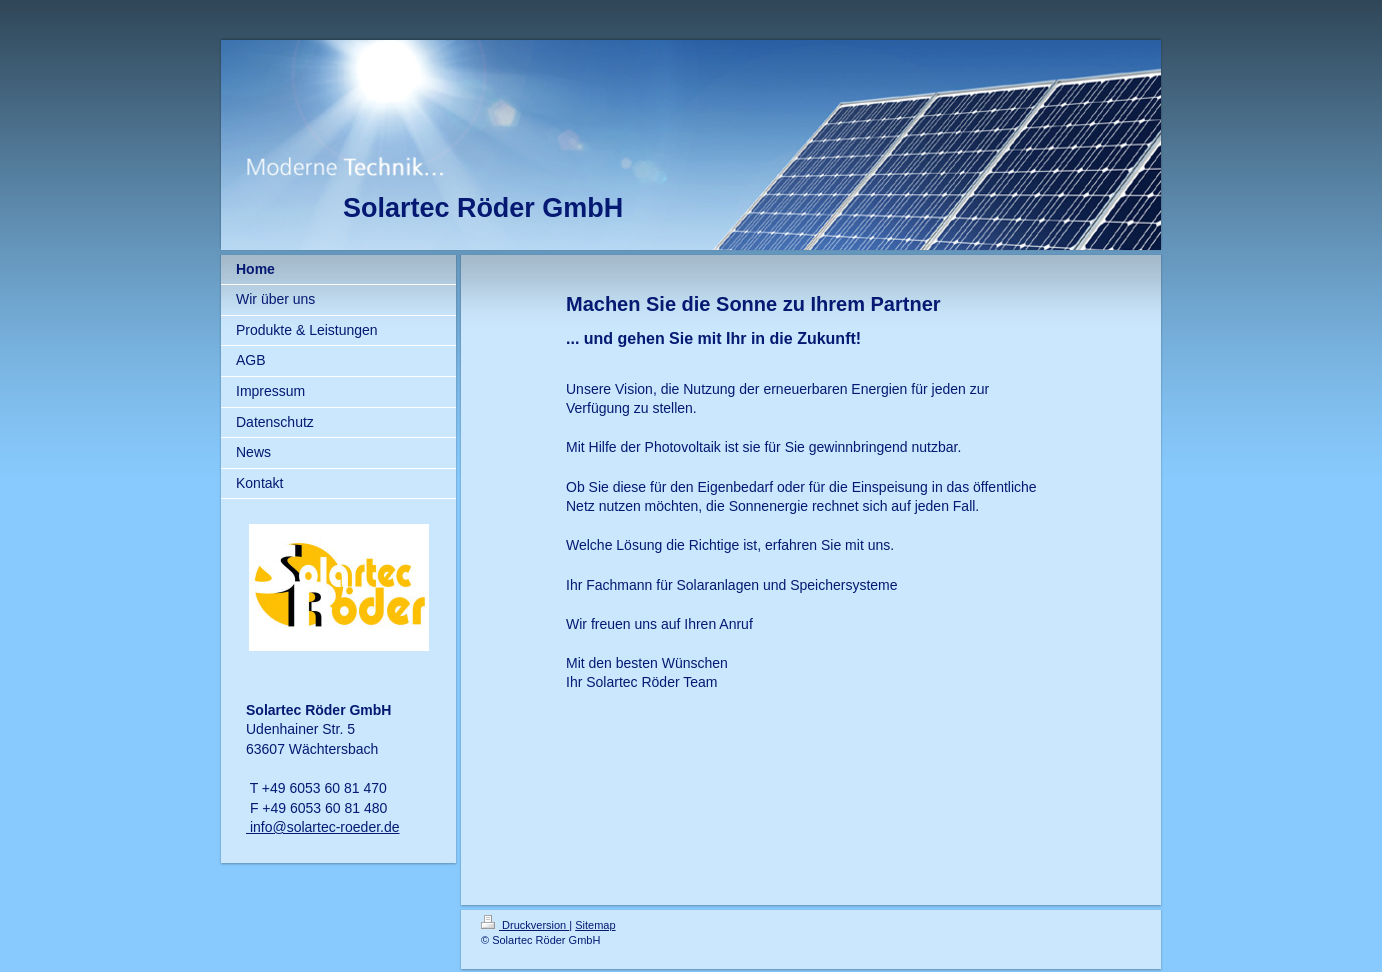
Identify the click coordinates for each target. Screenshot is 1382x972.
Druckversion (525, 925)
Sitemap (595, 925)
